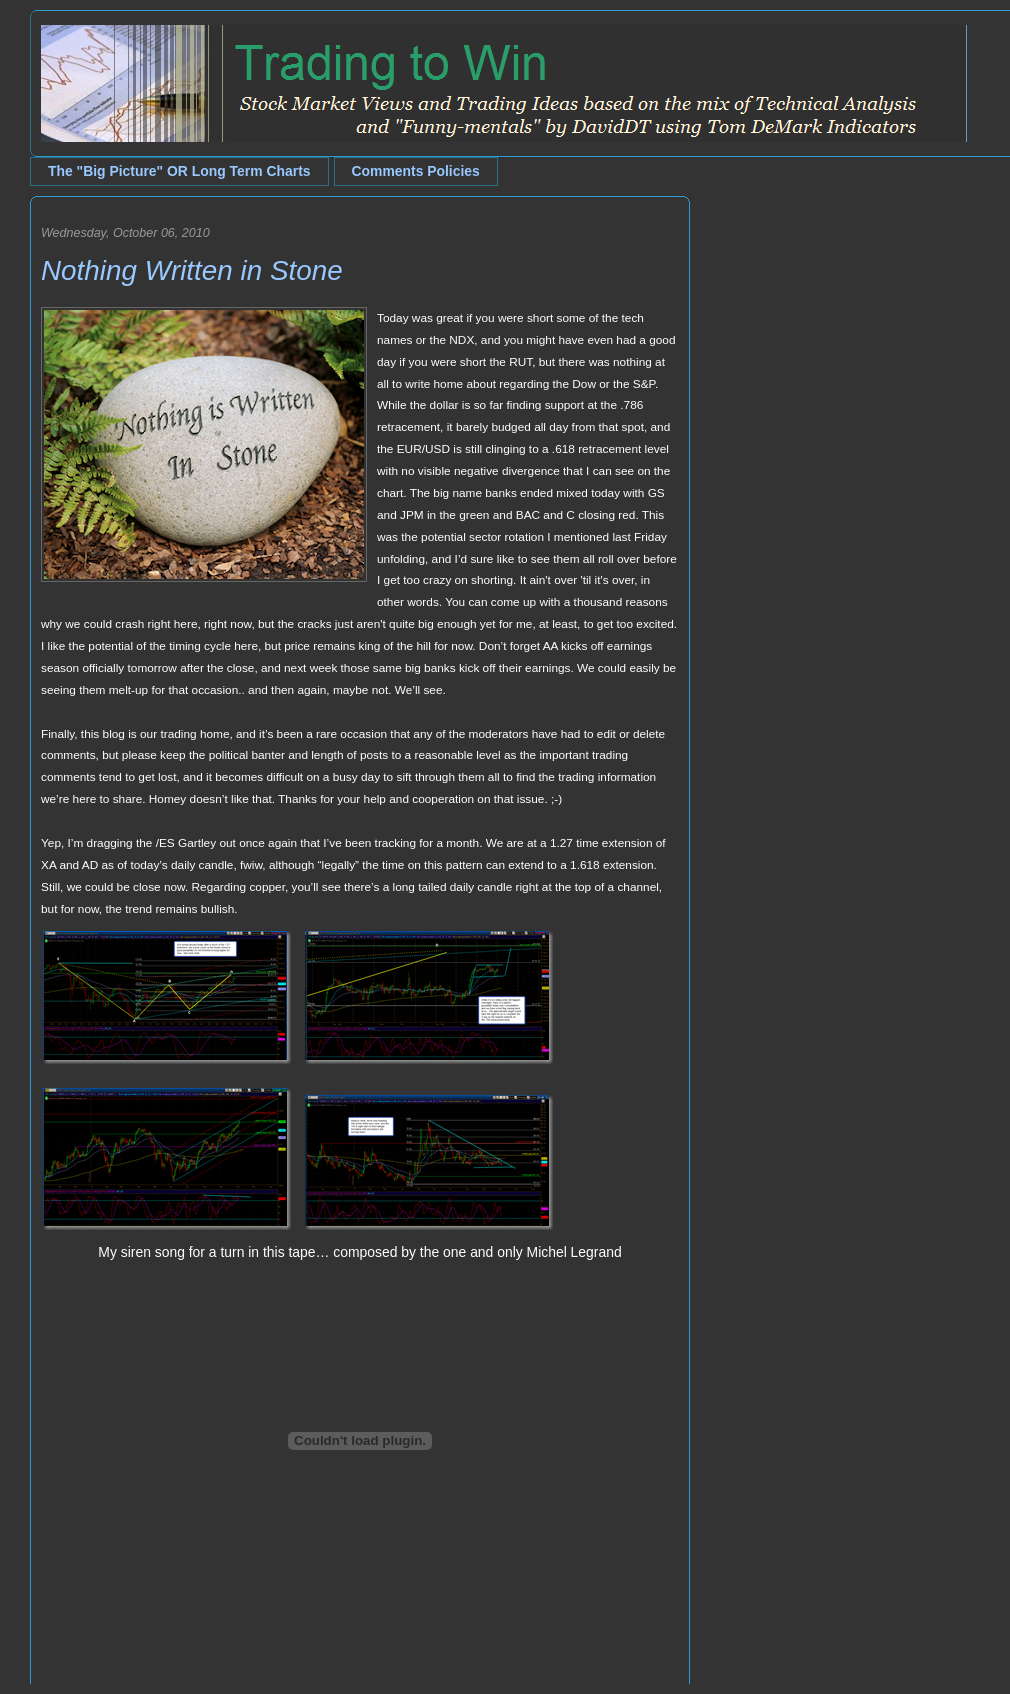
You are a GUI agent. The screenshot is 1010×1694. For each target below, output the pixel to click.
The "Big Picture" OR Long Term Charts (179, 171)
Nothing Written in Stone (192, 270)
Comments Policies (416, 171)
